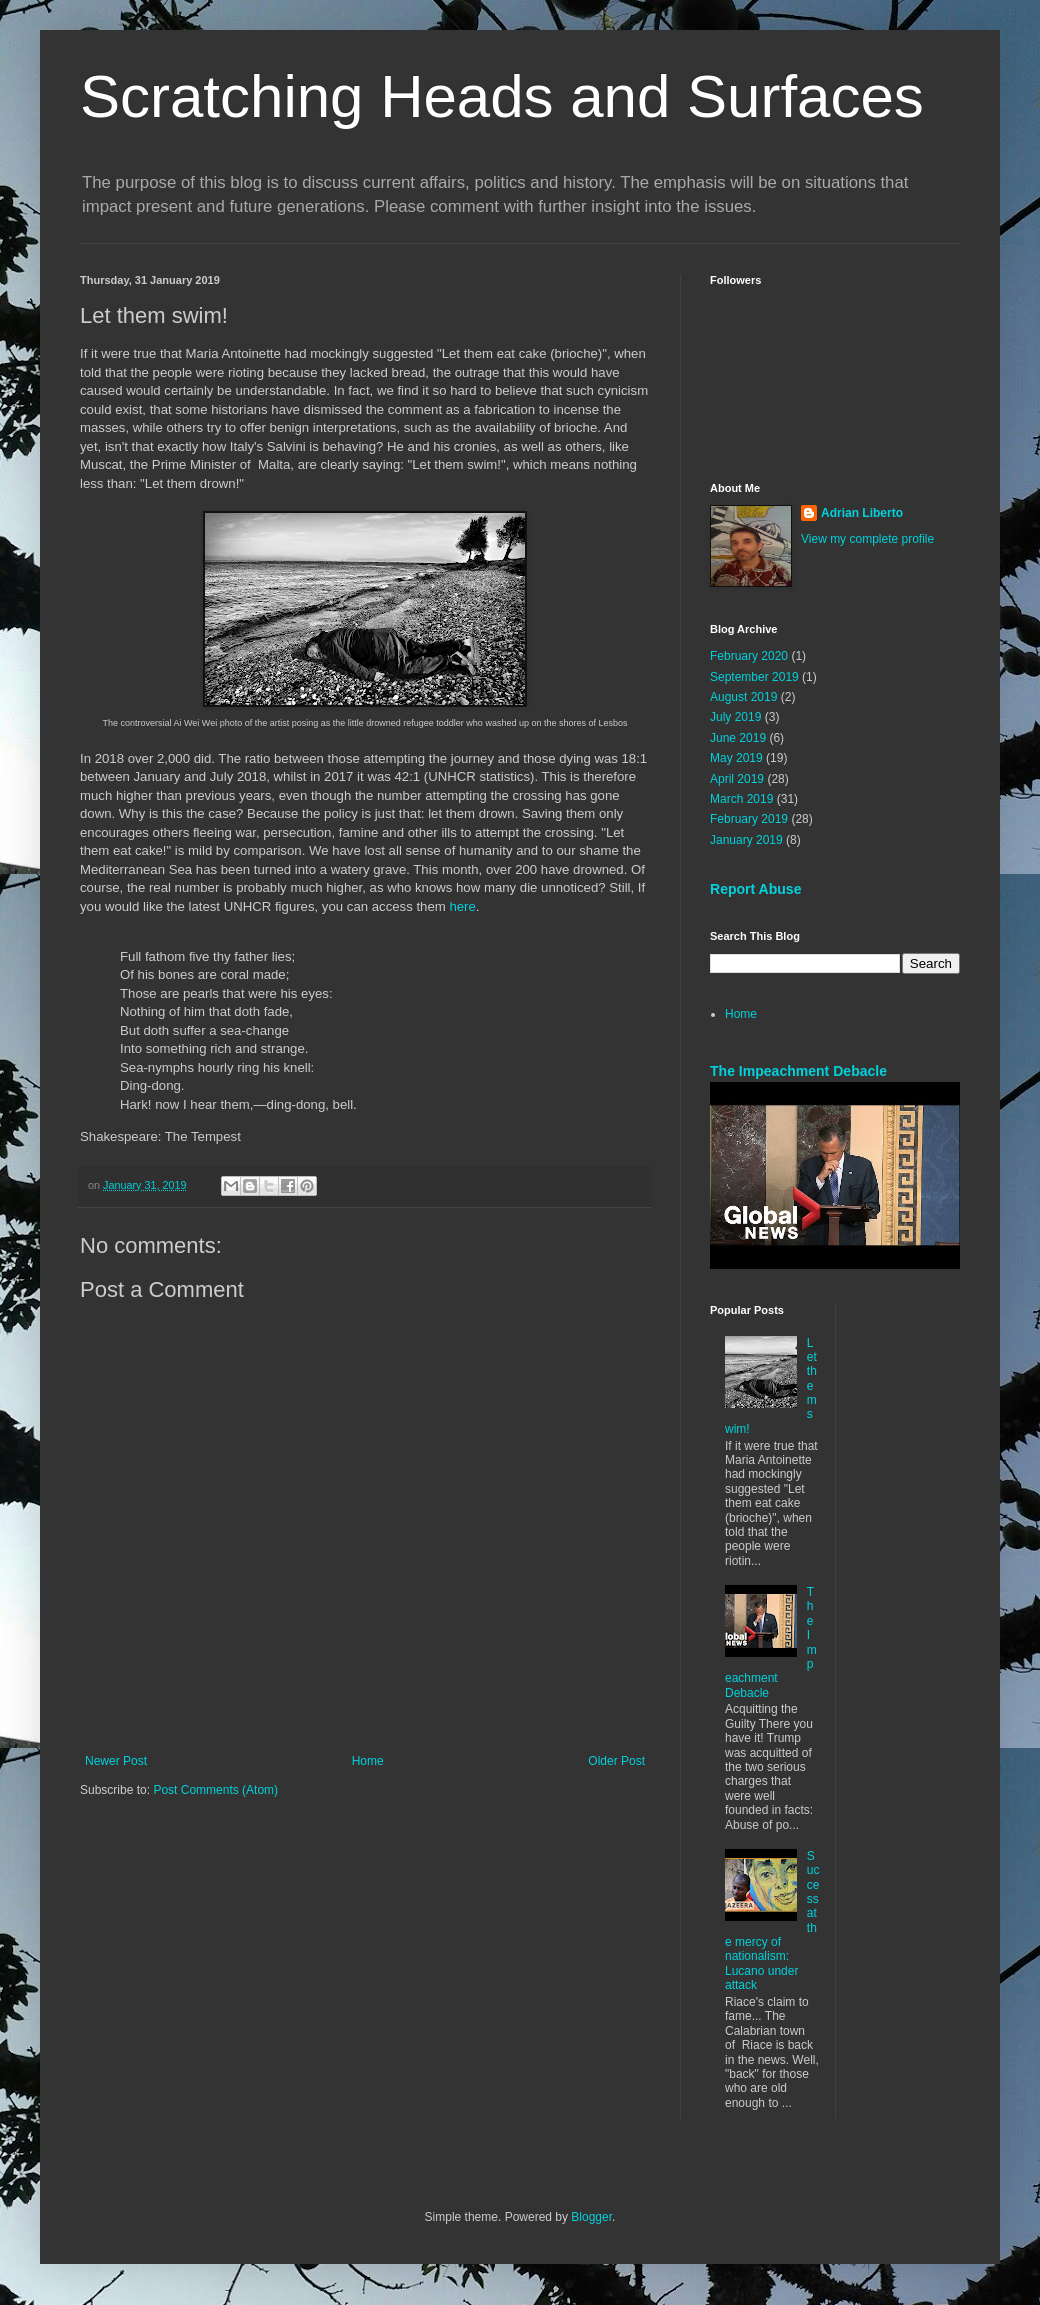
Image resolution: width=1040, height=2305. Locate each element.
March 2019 (741, 799)
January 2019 (746, 840)
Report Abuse (755, 889)
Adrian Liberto (862, 513)
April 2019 (737, 779)
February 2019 (749, 819)
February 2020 (749, 656)
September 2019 (754, 677)
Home (368, 1761)
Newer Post (116, 1761)
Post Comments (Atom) (215, 1790)
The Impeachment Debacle (798, 1071)
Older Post (616, 1761)
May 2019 (736, 758)
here (462, 906)
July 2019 (735, 717)
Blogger (591, 2217)
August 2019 (743, 697)
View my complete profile (867, 539)
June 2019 (738, 738)
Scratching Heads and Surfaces (502, 96)
